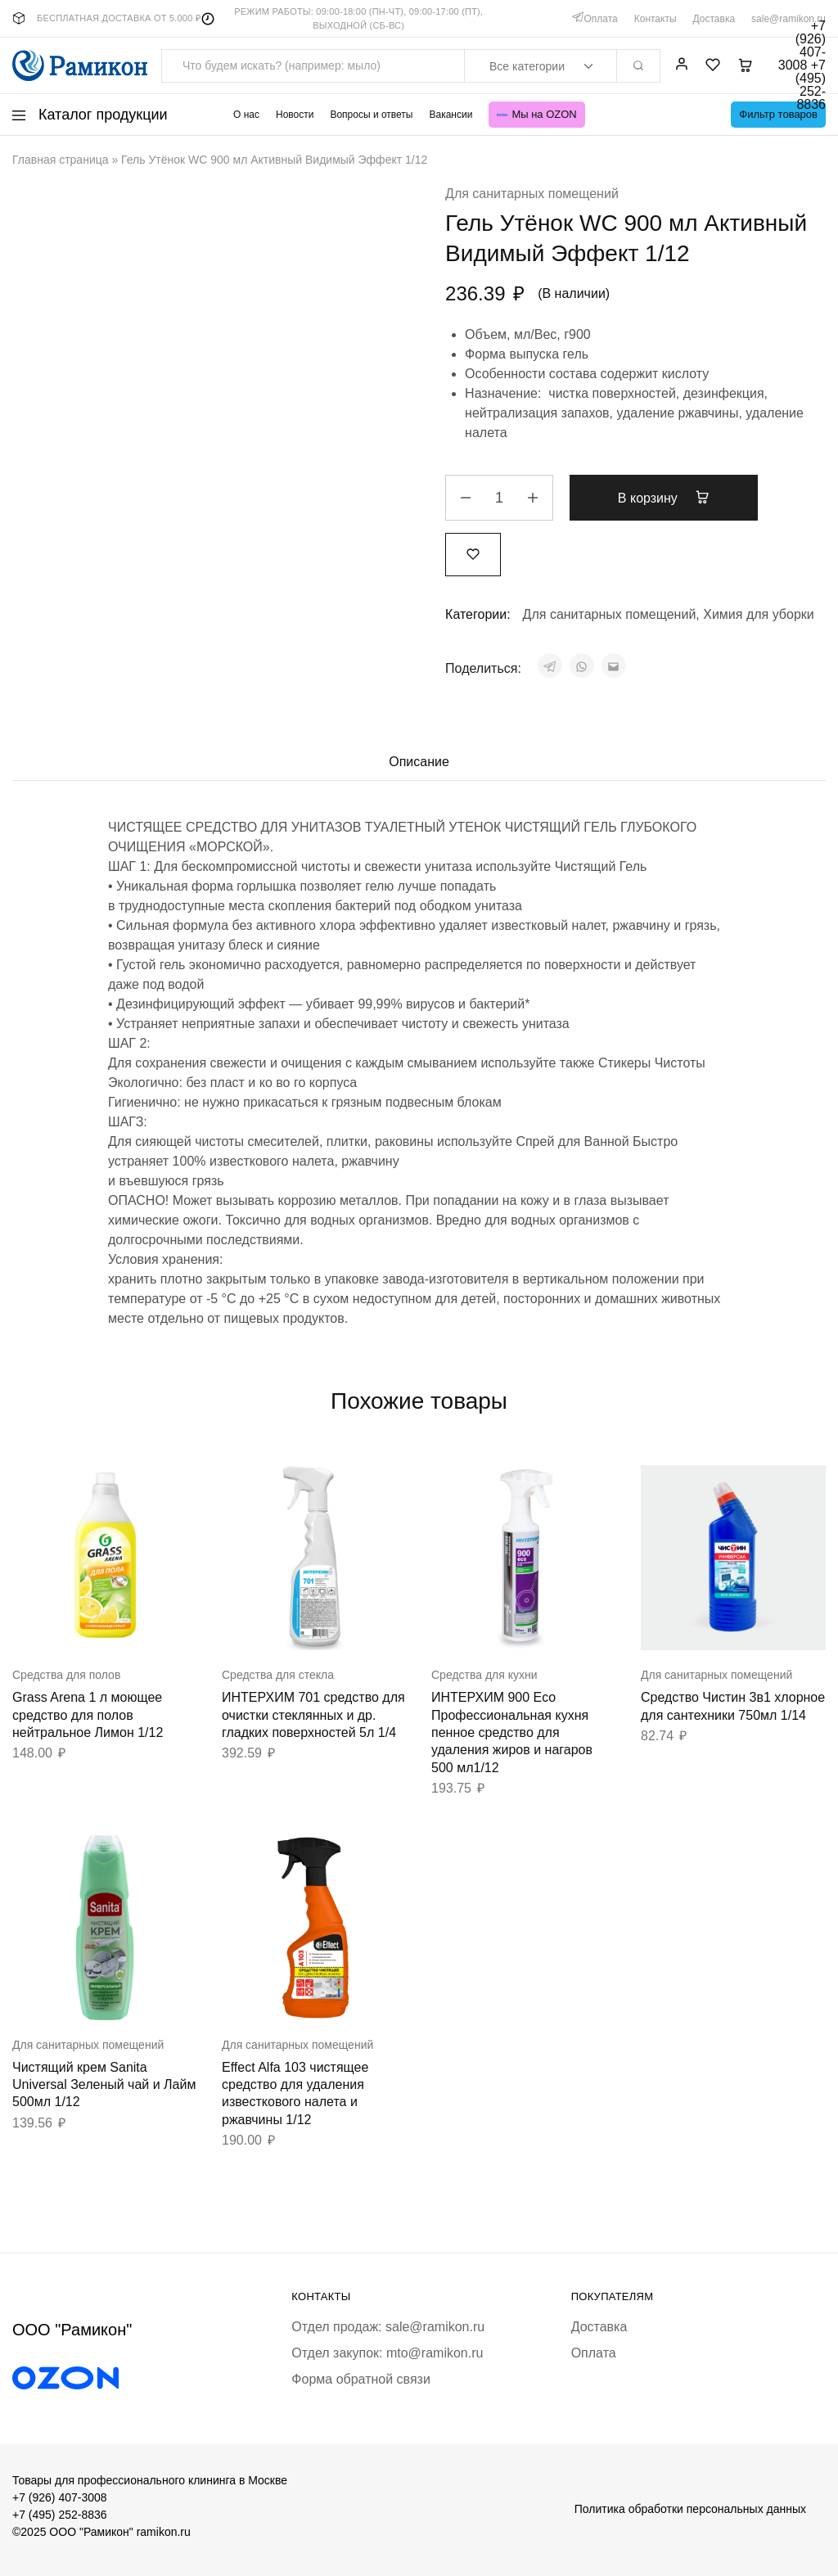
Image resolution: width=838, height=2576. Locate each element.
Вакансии (450, 115)
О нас (246, 115)
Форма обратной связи (360, 2379)
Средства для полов (66, 1674)
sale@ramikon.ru (788, 19)
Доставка (714, 19)
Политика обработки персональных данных (690, 2508)
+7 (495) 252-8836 (59, 2514)
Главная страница (60, 159)
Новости (294, 115)
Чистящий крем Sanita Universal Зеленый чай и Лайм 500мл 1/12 (104, 2084)
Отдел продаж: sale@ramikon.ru (387, 2327)
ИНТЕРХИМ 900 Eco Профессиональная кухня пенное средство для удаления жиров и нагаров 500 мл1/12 (511, 1732)
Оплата (600, 19)
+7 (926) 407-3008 (59, 2497)
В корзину (664, 497)
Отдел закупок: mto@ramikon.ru (387, 2353)
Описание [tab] (419, 762)
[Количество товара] (499, 498)
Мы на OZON (536, 114)
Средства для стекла (278, 1674)
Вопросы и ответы (371, 115)
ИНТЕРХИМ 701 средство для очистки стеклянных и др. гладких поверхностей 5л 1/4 (313, 1714)
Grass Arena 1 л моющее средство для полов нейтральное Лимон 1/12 (87, 1714)
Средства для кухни (484, 1674)
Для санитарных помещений (532, 194)
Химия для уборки (758, 614)
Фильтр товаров (778, 114)
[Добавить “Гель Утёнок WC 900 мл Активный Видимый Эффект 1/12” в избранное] (473, 554)
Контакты (655, 19)
